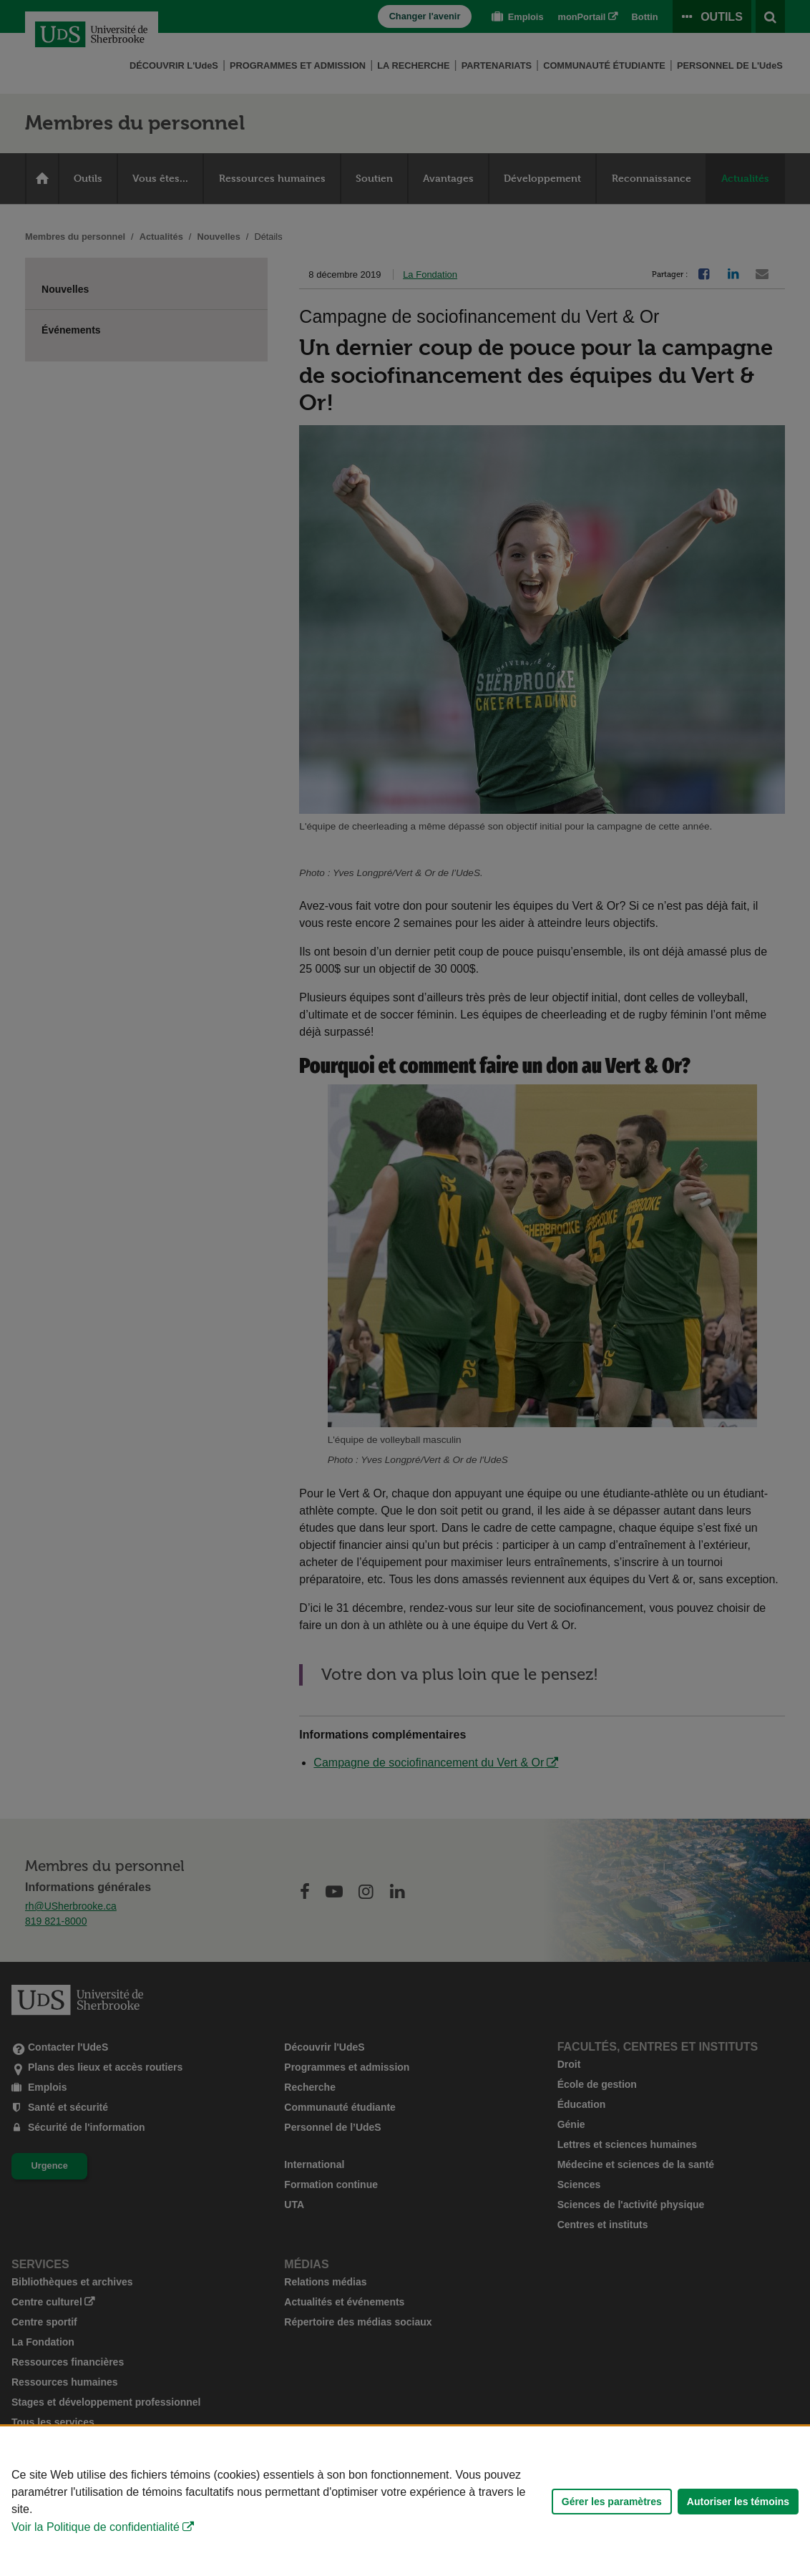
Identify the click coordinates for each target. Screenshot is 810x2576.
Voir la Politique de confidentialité (95, 2527)
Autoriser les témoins (738, 2501)
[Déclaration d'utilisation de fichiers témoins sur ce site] (405, 2501)
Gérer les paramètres (612, 2501)
